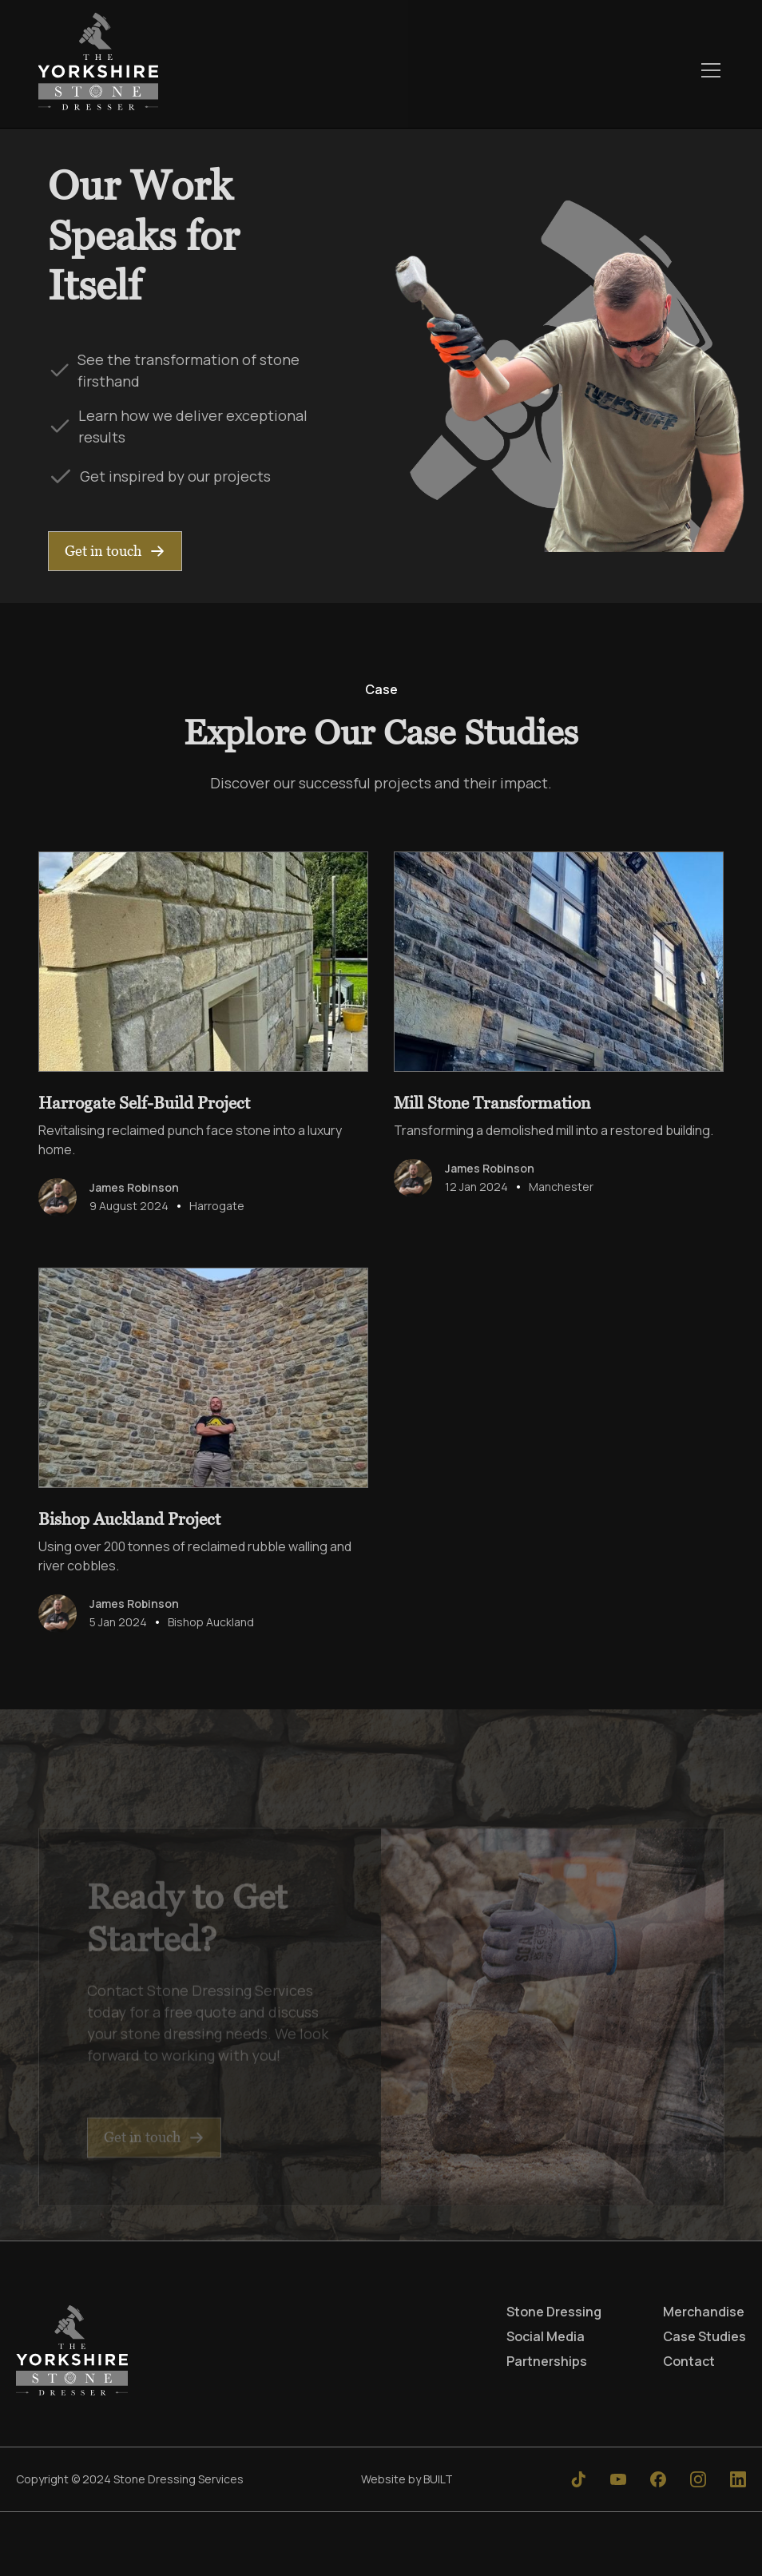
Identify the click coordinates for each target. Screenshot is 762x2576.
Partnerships (546, 2361)
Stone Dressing (553, 2311)
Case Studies (704, 2336)
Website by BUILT (407, 2479)
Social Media (545, 2336)
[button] (708, 70)
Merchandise (703, 2311)
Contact (689, 2361)
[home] (98, 70)
